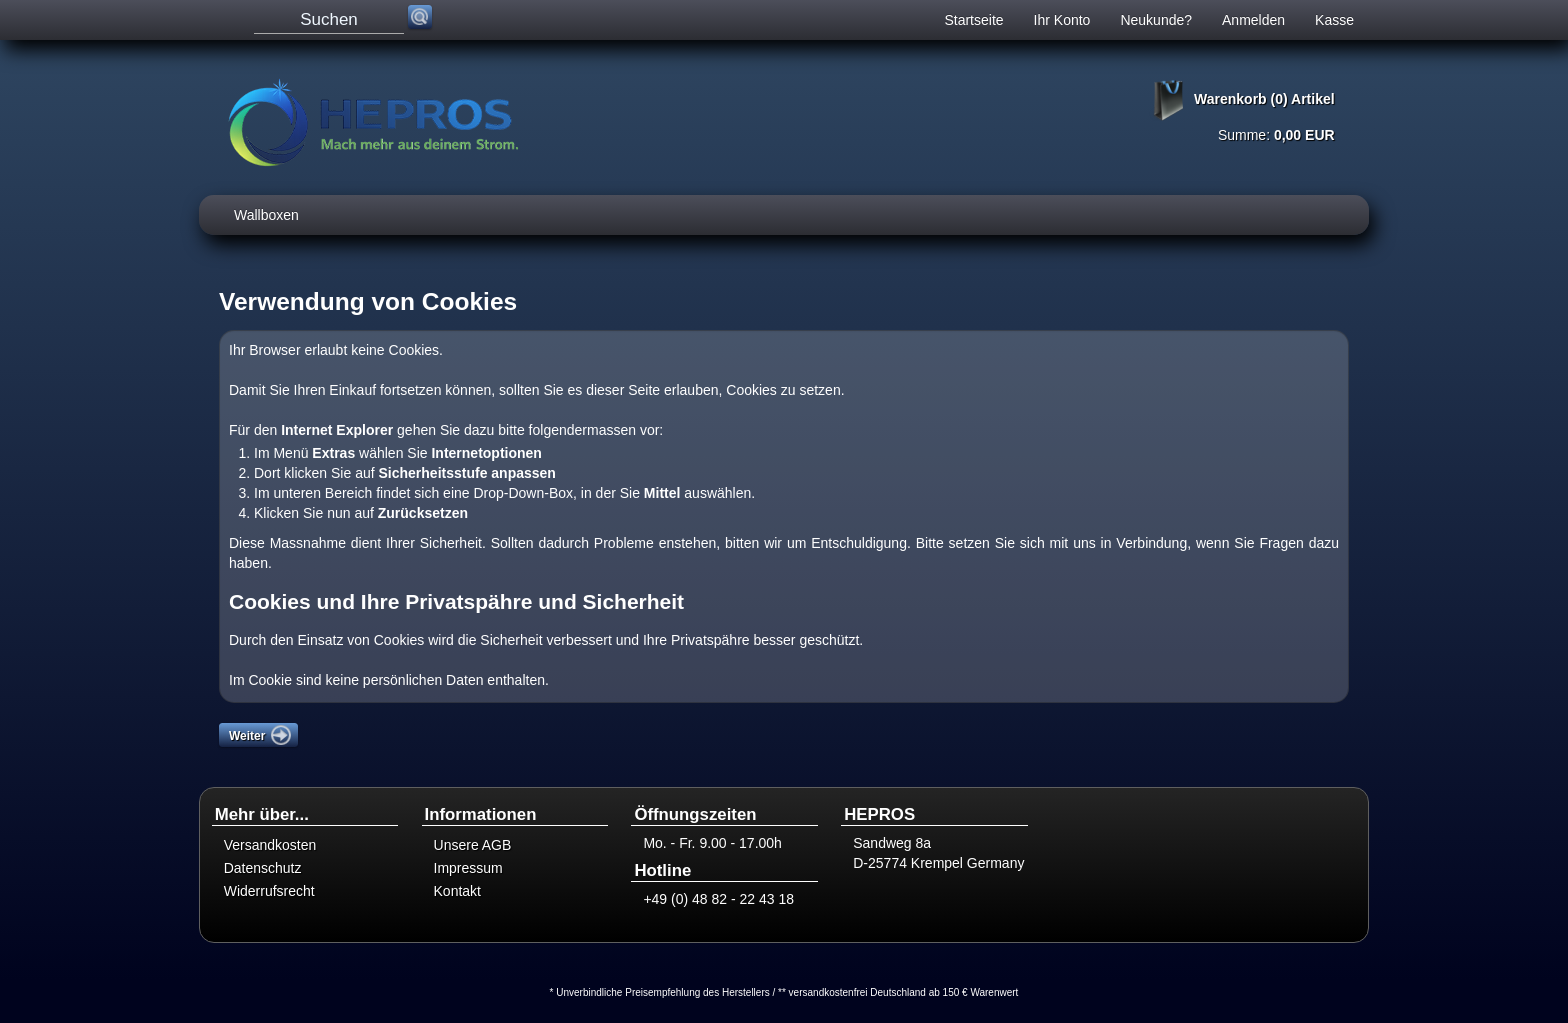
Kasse (1334, 20)
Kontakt (457, 891)
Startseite (973, 20)
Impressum (468, 868)
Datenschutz (263, 868)
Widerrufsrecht (269, 891)
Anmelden (1253, 20)
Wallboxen (266, 215)
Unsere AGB (473, 845)
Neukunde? (1156, 20)
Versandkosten (270, 845)
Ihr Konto (1062, 20)
